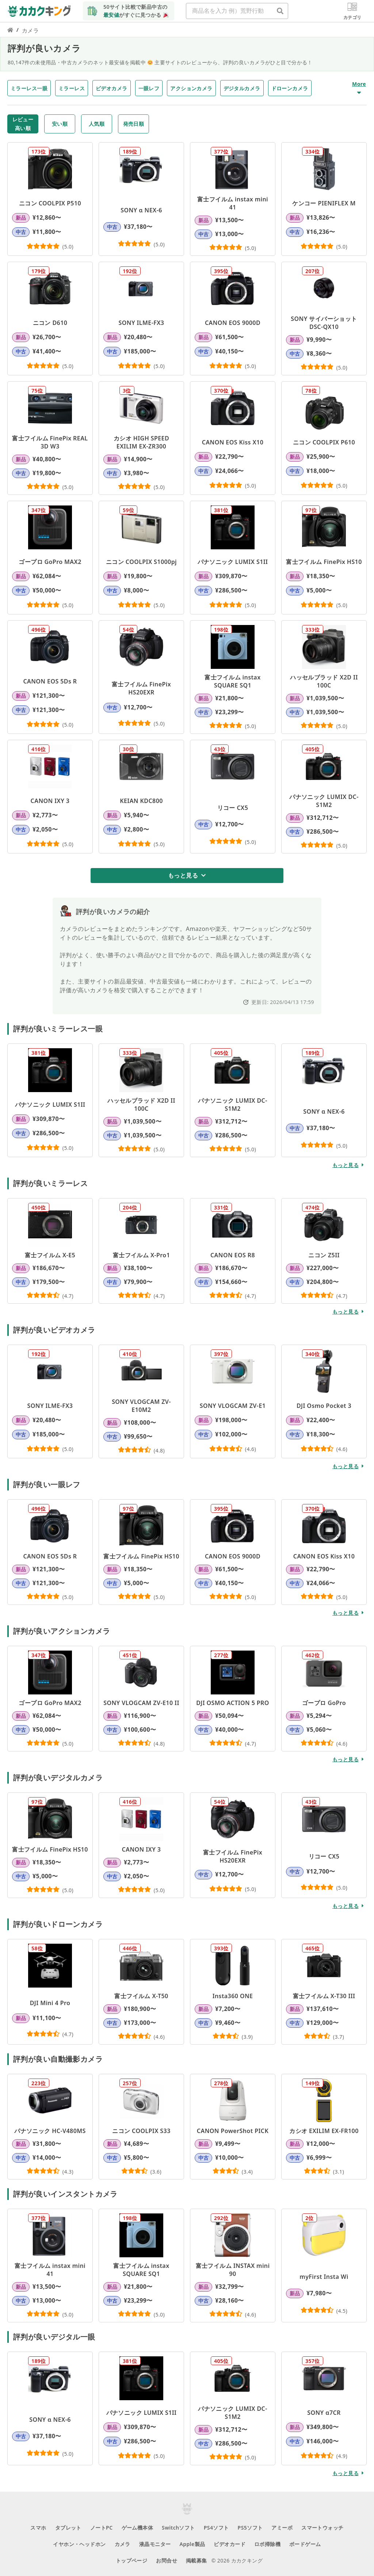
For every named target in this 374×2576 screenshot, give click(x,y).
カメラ (122, 2544)
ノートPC (101, 2527)
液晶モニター (155, 2544)
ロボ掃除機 (267, 2544)
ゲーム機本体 (137, 2527)
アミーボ (282, 2527)
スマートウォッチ (322, 2527)
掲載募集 (196, 2560)
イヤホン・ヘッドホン (79, 2544)
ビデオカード (229, 2544)
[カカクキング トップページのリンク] (10, 30)
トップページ (132, 2560)
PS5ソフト (250, 2527)
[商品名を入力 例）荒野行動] (280, 11)
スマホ (38, 2527)
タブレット (68, 2527)
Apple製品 (192, 2544)
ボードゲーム (305, 2544)
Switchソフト (178, 2527)
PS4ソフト (216, 2527)
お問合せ (166, 2560)
